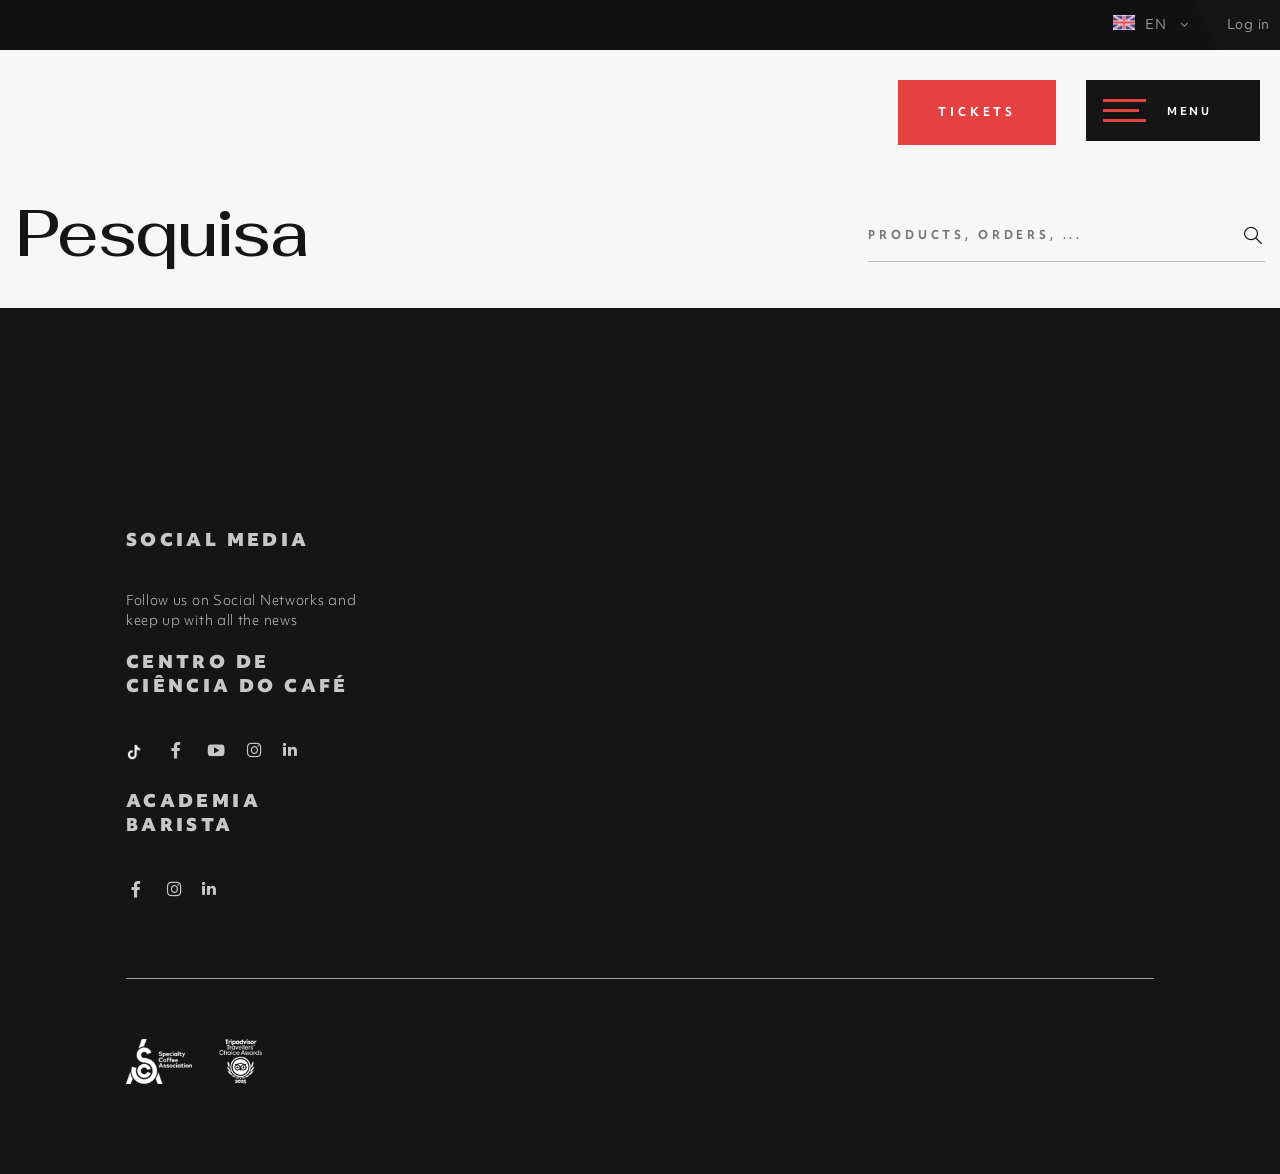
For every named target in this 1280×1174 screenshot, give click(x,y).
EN (1151, 24)
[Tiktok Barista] (136, 750)
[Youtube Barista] (216, 754)
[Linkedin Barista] (290, 750)
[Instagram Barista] (255, 751)
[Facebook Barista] (176, 754)
